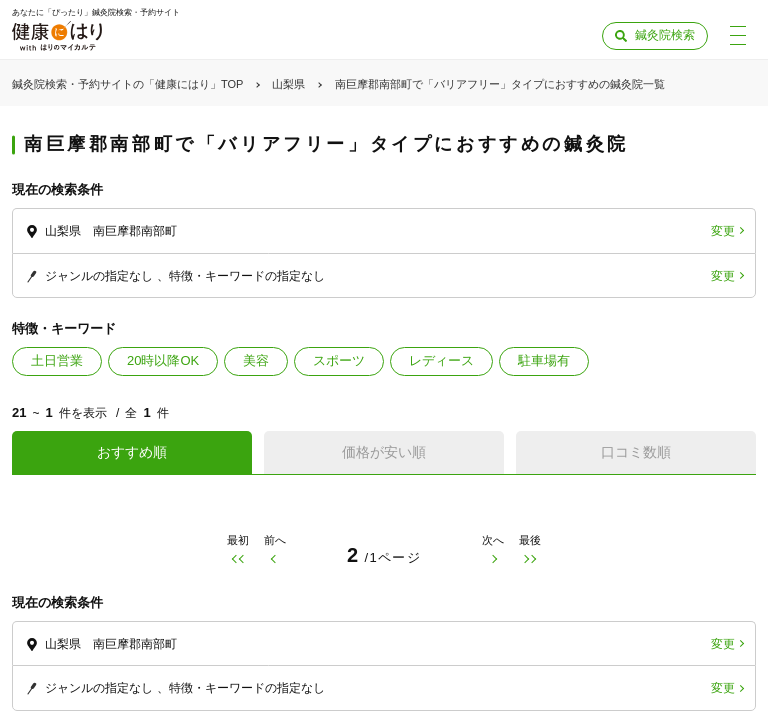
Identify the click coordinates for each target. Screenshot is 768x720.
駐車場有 (544, 360)
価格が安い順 (384, 452)
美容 (256, 360)
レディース (441, 360)
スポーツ (339, 360)
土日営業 (57, 360)
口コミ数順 (636, 452)
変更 (723, 231)
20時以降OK (163, 360)
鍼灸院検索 (665, 35)
